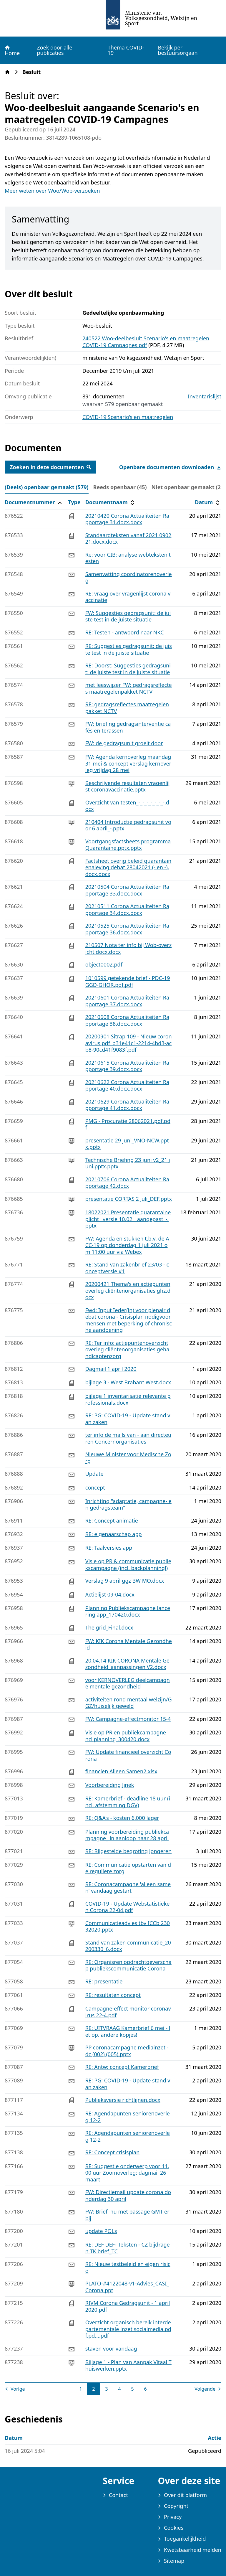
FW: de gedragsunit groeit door (124, 743)
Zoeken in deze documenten (50, 467)
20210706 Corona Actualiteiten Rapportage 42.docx (127, 1183)
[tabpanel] (113, 1445)
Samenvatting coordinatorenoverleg (128, 577)
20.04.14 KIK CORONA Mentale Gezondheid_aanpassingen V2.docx (127, 1664)
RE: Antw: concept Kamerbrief (122, 2066)
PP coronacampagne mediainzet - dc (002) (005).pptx (127, 2051)
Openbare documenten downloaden (170, 467)
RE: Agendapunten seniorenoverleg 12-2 (127, 2117)
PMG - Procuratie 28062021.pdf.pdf (127, 1124)
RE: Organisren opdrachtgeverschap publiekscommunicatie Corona (128, 1965)
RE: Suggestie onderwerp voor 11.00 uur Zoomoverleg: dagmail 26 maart (127, 2173)
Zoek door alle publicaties (54, 50)
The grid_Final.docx (109, 1627)
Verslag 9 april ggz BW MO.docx (124, 1580)
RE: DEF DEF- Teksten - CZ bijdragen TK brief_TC (127, 2248)
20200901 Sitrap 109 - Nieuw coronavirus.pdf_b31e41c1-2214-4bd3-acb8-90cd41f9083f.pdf (128, 1043)
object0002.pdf (103, 964)
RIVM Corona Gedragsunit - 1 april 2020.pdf (127, 2306)
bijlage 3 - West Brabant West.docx (128, 1382)
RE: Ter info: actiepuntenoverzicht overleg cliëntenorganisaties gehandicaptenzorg (127, 1349)
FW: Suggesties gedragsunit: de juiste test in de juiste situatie (128, 616)
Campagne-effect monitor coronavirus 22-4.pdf (128, 2012)
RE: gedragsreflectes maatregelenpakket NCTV (127, 708)
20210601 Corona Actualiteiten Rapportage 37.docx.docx (127, 1001)
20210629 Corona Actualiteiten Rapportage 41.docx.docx (127, 1105)
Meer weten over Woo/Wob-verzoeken (52, 190)
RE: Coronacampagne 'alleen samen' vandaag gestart (128, 1887)
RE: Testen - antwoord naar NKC (124, 632)
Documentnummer (34, 502)
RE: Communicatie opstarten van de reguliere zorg (128, 1868)
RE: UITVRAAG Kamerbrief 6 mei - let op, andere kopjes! (127, 2031)
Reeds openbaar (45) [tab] (120, 487)
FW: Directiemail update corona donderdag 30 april (128, 2195)
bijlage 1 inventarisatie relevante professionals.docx (128, 1399)
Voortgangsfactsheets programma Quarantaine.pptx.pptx (128, 845)
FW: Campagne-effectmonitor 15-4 (128, 1718)
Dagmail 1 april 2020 (111, 1368)
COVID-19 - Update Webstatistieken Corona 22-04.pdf (127, 1907)
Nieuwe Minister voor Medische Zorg (128, 1458)
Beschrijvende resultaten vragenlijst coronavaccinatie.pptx (127, 786)
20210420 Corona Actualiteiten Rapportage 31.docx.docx (127, 519)
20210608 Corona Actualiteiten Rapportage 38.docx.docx (127, 1020)
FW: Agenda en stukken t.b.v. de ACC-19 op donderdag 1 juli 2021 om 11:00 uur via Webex (127, 1245)
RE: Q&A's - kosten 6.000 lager (122, 1817)
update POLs (101, 2230)
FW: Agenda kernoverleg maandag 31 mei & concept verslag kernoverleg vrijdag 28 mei (128, 763)
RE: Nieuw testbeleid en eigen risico (127, 2267)
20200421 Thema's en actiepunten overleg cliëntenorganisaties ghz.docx (128, 1290)
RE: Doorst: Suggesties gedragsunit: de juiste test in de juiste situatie (128, 669)
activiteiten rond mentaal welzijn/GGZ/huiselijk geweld (128, 1703)
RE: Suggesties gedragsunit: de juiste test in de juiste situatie (128, 649)
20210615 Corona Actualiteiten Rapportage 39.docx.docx (127, 1066)
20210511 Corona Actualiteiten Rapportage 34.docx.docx (127, 909)
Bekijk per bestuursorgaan (177, 50)
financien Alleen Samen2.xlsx (121, 1771)
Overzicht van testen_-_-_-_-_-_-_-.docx (127, 806)
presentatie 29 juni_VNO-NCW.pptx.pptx (127, 1144)
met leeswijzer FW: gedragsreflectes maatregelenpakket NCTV (128, 688)
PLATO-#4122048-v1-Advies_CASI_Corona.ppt (127, 2287)
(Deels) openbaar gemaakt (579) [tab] (47, 487)
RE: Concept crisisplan (112, 2152)
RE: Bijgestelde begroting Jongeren (128, 1851)
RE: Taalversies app (108, 1547)
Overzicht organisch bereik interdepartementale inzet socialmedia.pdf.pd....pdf (128, 2329)
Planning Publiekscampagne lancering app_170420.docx (127, 1611)
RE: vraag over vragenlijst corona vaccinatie (128, 597)
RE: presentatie (104, 1981)
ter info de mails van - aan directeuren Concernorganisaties (128, 1438)
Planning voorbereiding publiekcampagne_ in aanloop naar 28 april (127, 1835)
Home (12, 50)
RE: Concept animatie (111, 1520)
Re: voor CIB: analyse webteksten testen (128, 558)
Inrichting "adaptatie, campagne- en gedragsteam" (128, 1504)
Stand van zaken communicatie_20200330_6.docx (128, 1946)
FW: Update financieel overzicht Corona (128, 1755)
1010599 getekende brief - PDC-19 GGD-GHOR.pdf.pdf (127, 981)
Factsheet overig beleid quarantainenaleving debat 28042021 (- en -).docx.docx (128, 867)
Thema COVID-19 (126, 50)
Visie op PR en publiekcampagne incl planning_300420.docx (127, 1736)
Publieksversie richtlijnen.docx (122, 2099)
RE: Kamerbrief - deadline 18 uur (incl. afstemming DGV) (127, 1802)
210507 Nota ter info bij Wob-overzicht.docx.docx (128, 948)
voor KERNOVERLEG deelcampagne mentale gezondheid (127, 1683)
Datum (208, 502)
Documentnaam (110, 502)
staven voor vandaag (111, 2348)
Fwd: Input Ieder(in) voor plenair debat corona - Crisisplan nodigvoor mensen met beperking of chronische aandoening (128, 1320)
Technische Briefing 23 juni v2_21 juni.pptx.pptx (127, 1163)
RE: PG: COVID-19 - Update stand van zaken (127, 1419)
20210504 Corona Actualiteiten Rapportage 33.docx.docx (127, 890)
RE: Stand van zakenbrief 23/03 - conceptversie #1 (127, 1268)
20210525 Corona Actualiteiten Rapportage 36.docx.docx (127, 929)
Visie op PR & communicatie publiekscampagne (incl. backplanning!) (128, 1564)
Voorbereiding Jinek (109, 1784)
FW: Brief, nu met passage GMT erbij (127, 2215)
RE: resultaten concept (113, 1994)
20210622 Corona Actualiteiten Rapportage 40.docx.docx (127, 1085)
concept (95, 1487)
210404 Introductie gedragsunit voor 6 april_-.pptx (128, 825)
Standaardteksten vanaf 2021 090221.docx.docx (128, 538)
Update (94, 1473)
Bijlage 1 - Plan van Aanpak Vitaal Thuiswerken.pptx (128, 2365)
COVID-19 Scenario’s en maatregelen (127, 416)
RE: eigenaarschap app (113, 1534)
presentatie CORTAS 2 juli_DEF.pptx (128, 1198)
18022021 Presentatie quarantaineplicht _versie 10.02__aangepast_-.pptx (128, 1219)
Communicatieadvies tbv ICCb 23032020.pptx (127, 1926)
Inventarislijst (204, 396)
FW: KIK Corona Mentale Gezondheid (128, 1644)
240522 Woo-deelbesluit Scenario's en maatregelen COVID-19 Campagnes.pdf (145, 342)
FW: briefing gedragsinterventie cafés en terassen (128, 727)
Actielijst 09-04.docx (109, 1594)
